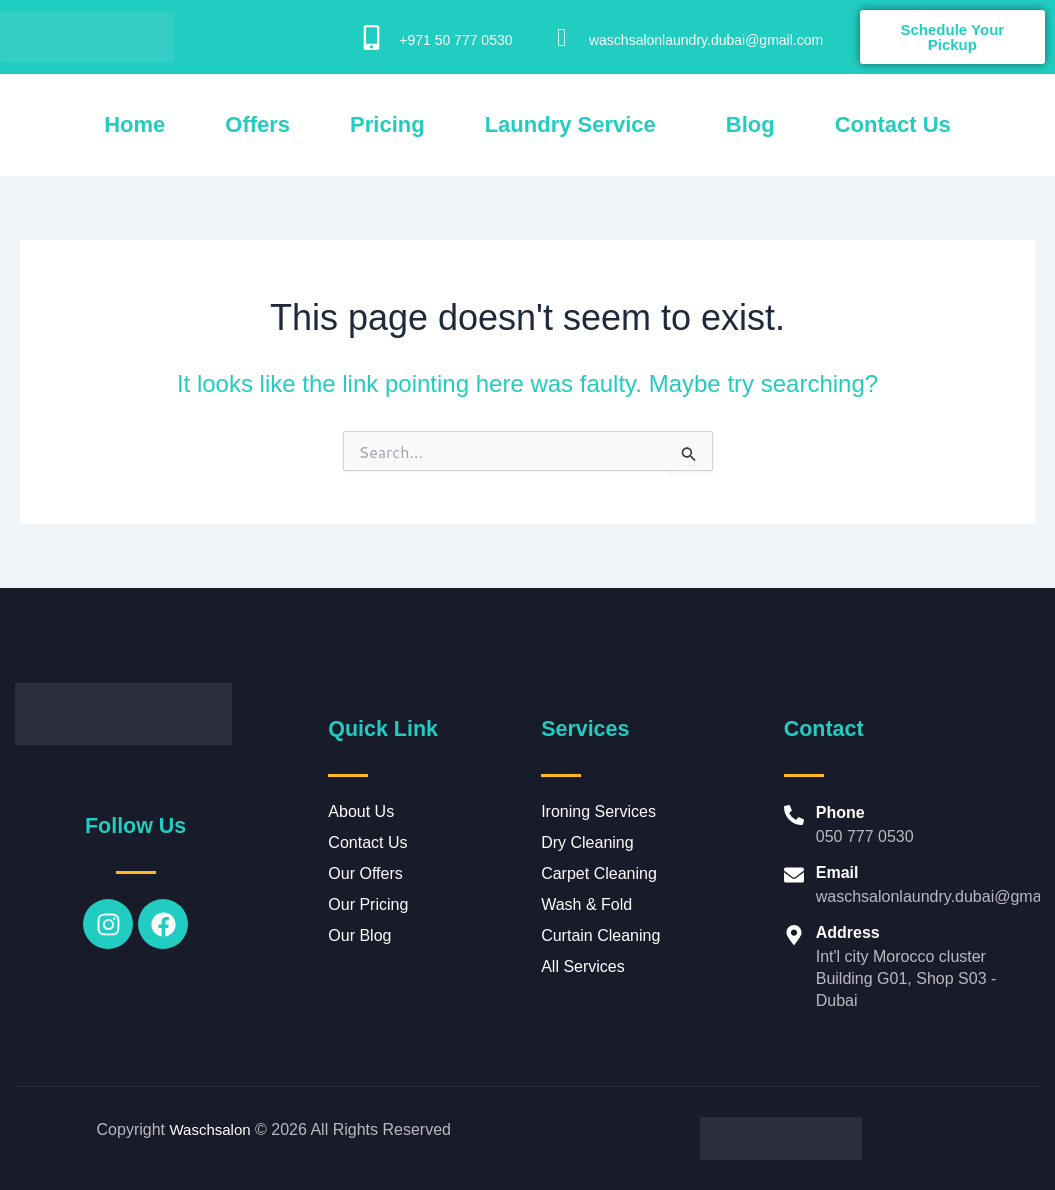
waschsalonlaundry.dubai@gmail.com (706, 40)
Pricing (387, 124)
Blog (750, 124)
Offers (257, 124)
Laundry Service (570, 124)
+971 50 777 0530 (455, 40)
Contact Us (893, 124)
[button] (575, 125)
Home (134, 124)
